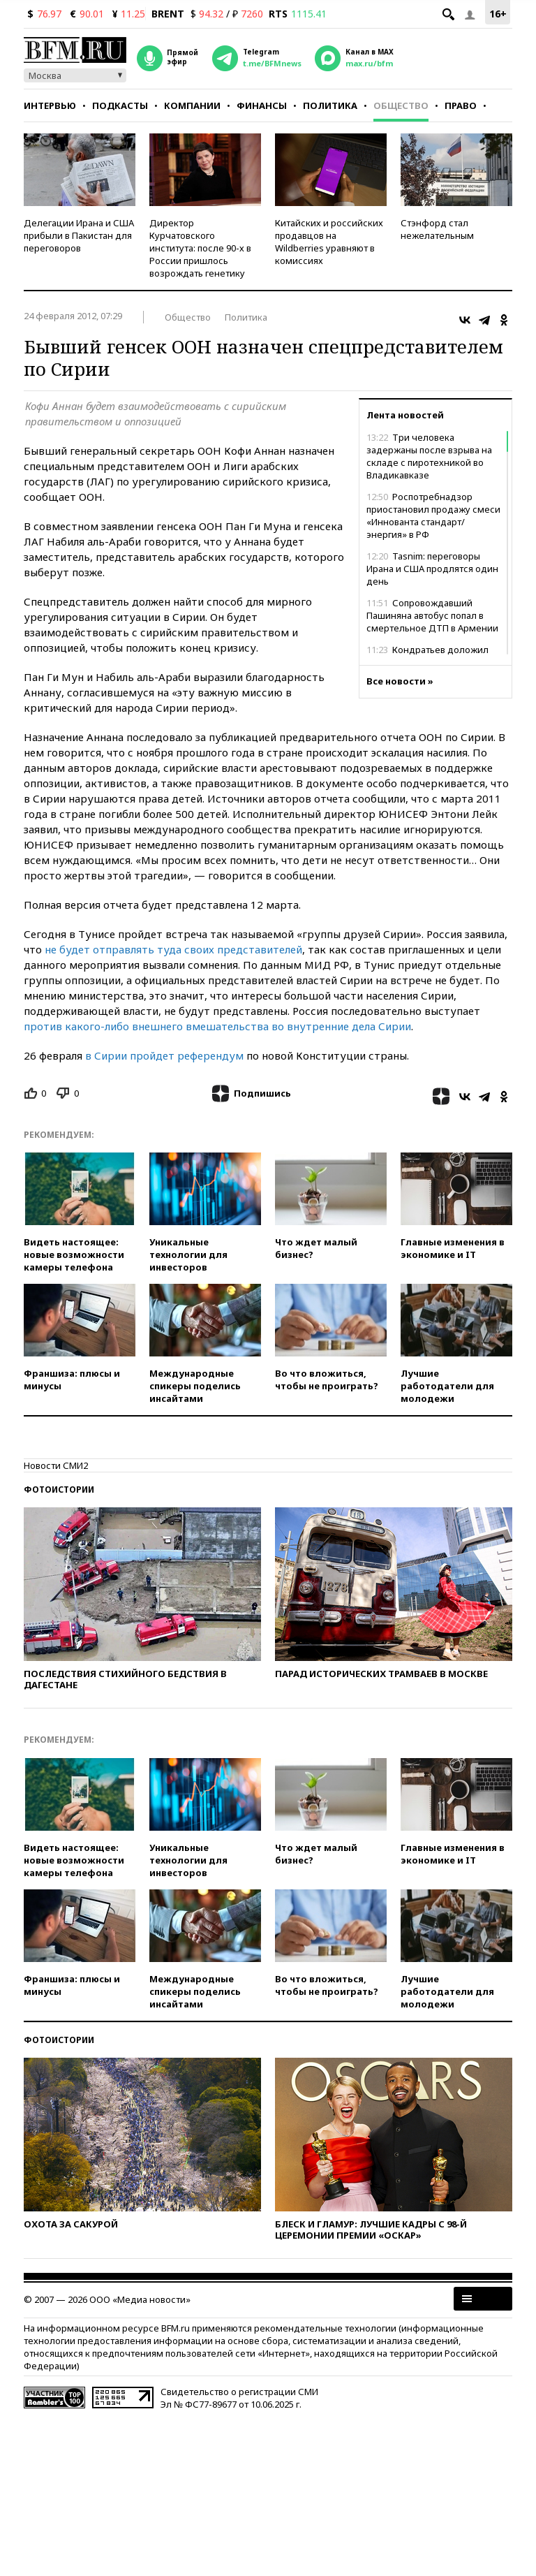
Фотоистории (59, 1489)
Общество (401, 105)
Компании (192, 105)
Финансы (262, 105)
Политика (330, 105)
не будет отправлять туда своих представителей (173, 949)
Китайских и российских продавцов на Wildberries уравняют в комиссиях (329, 242)
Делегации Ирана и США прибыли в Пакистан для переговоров (79, 235)
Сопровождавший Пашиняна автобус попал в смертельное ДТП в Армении (432, 615)
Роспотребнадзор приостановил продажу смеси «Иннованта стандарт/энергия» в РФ (433, 515)
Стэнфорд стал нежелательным (437, 229)
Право (461, 105)
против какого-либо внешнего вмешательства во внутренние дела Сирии (217, 1026)
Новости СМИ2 (56, 1465)
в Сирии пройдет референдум (164, 1055)
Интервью (50, 105)
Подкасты (120, 105)
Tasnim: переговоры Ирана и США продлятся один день (432, 568)
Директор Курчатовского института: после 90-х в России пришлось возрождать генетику (200, 248)
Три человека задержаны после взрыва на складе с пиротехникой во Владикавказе (429, 456)
